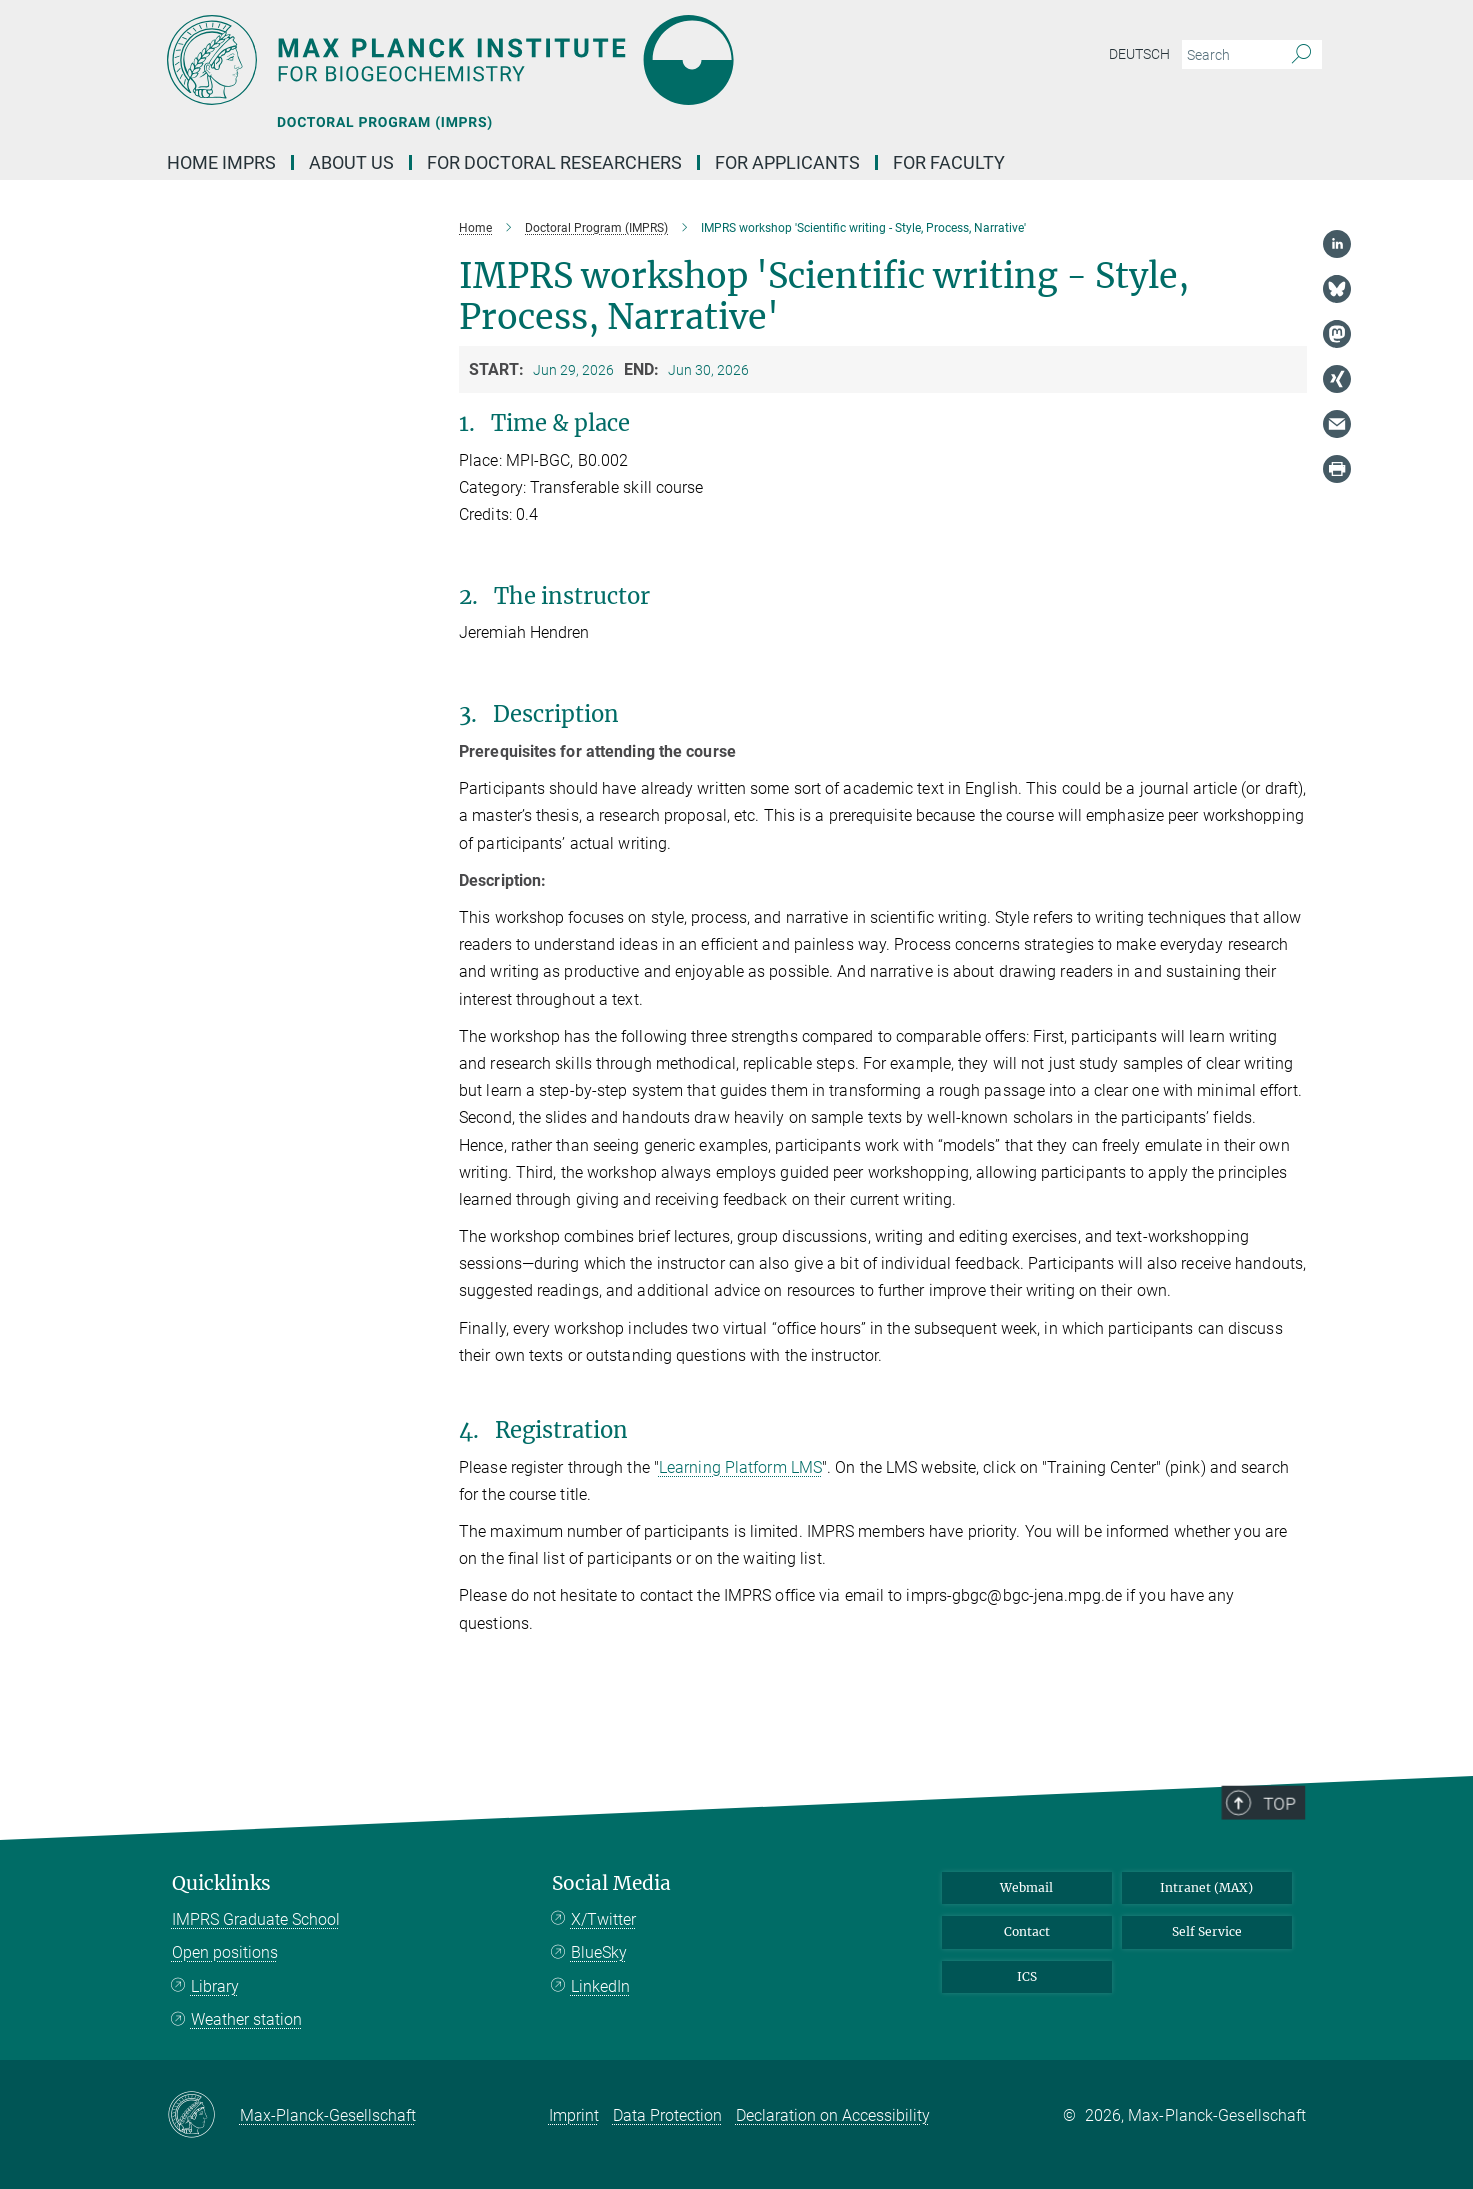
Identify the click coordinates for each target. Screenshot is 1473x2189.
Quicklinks (221, 1883)
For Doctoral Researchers (554, 162)
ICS (1027, 1976)
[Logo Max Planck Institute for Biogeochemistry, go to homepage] (542, 60)
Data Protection (667, 2115)
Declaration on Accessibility (833, 2115)
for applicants (787, 162)
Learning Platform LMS (740, 1467)
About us (351, 162)
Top (1289, 1871)
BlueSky (599, 1952)
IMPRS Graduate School (256, 1919)
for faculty (949, 162)
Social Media (611, 1883)
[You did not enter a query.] (1229, 55)
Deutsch (1139, 54)
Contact (1027, 1931)
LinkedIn (600, 1986)
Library (215, 1986)
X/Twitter (603, 1919)
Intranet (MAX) (1206, 1887)
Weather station (246, 2019)
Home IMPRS (221, 162)
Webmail (1026, 1887)
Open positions (225, 1952)
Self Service (1207, 1931)
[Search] (1301, 55)
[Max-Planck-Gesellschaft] (203, 2116)
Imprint (574, 2115)
